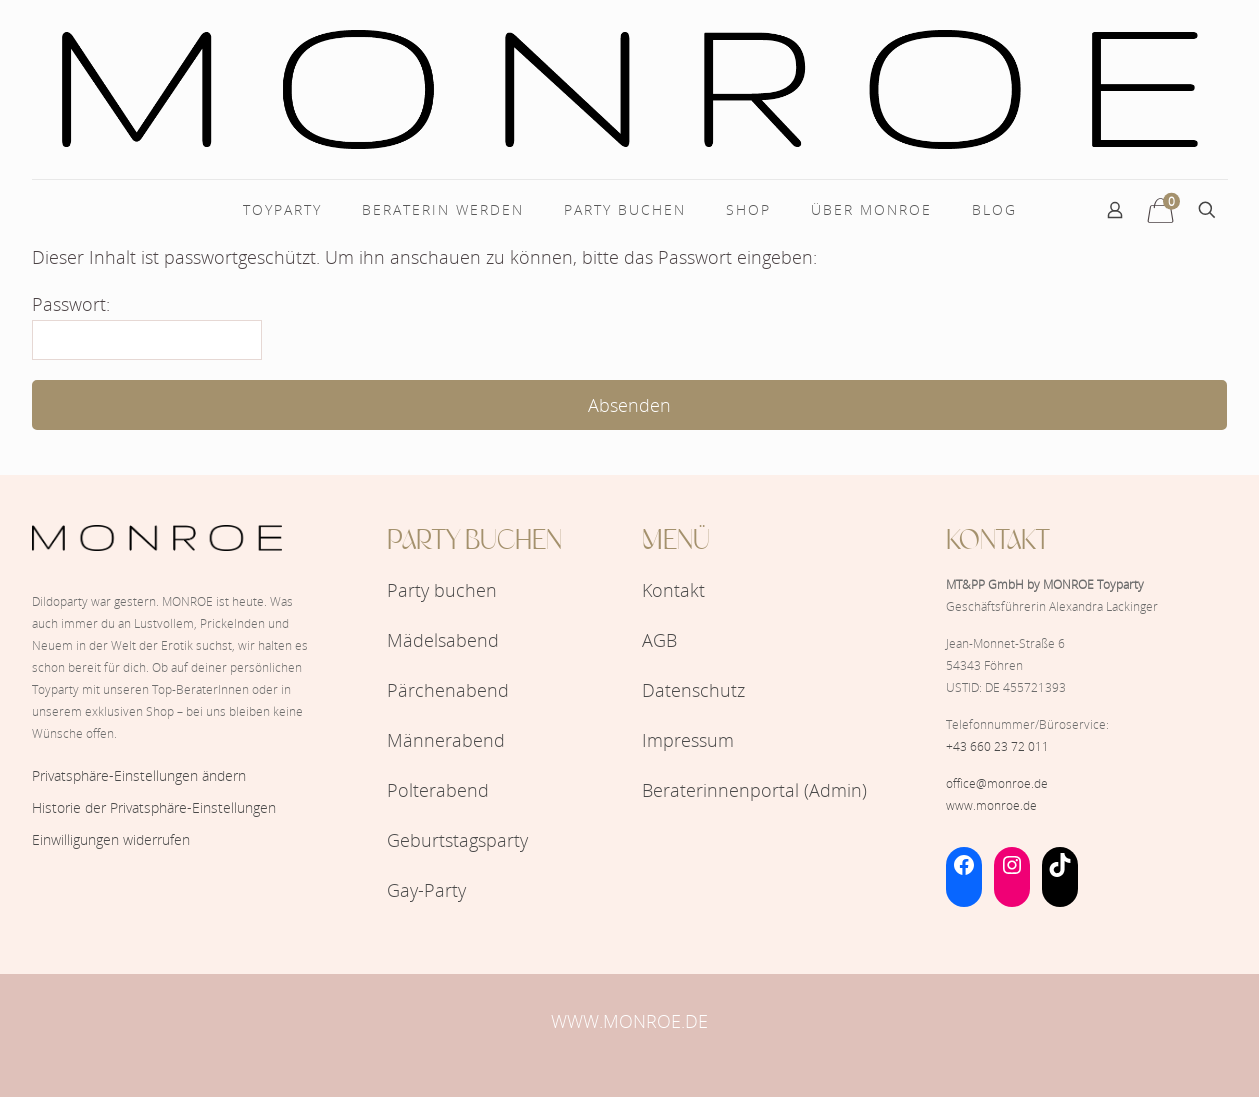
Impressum (688, 740)
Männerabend (446, 740)
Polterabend (438, 790)
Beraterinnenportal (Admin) (754, 790)
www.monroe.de (991, 805)
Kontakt (673, 590)
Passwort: (147, 326)
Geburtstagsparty (457, 840)
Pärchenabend (448, 690)
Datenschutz (693, 690)
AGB (659, 640)
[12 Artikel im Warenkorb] (1161, 210)
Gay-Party (426, 890)
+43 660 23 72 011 (997, 746)
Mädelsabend (443, 640)
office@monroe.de (997, 783)
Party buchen (442, 590)
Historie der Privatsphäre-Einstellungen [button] (154, 807)
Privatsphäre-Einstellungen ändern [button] (139, 775)
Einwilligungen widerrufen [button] (111, 839)
